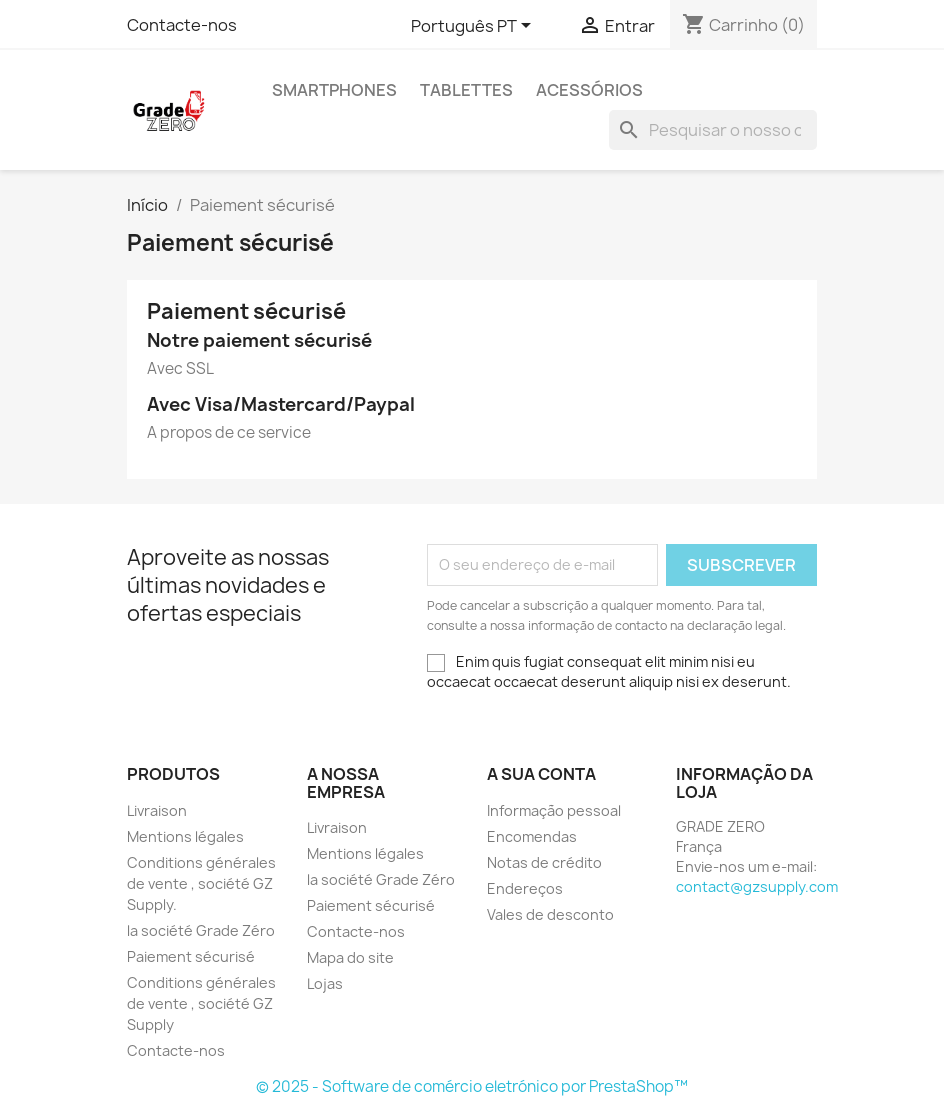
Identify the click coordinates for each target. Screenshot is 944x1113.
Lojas (325, 983)
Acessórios (589, 90)
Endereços (525, 888)
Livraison (157, 810)
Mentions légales (185, 836)
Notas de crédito (544, 862)
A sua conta (541, 774)
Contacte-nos (182, 25)
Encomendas (532, 836)
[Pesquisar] (713, 130)
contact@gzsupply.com (757, 886)
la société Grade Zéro (201, 930)
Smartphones (334, 90)
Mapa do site (350, 957)
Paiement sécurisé (191, 956)
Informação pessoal (554, 810)
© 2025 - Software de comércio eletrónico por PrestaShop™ (472, 1086)
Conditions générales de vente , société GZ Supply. (201, 883)
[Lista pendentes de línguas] (474, 27)
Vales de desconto (550, 914)
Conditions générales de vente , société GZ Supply (201, 1003)
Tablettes (466, 90)
